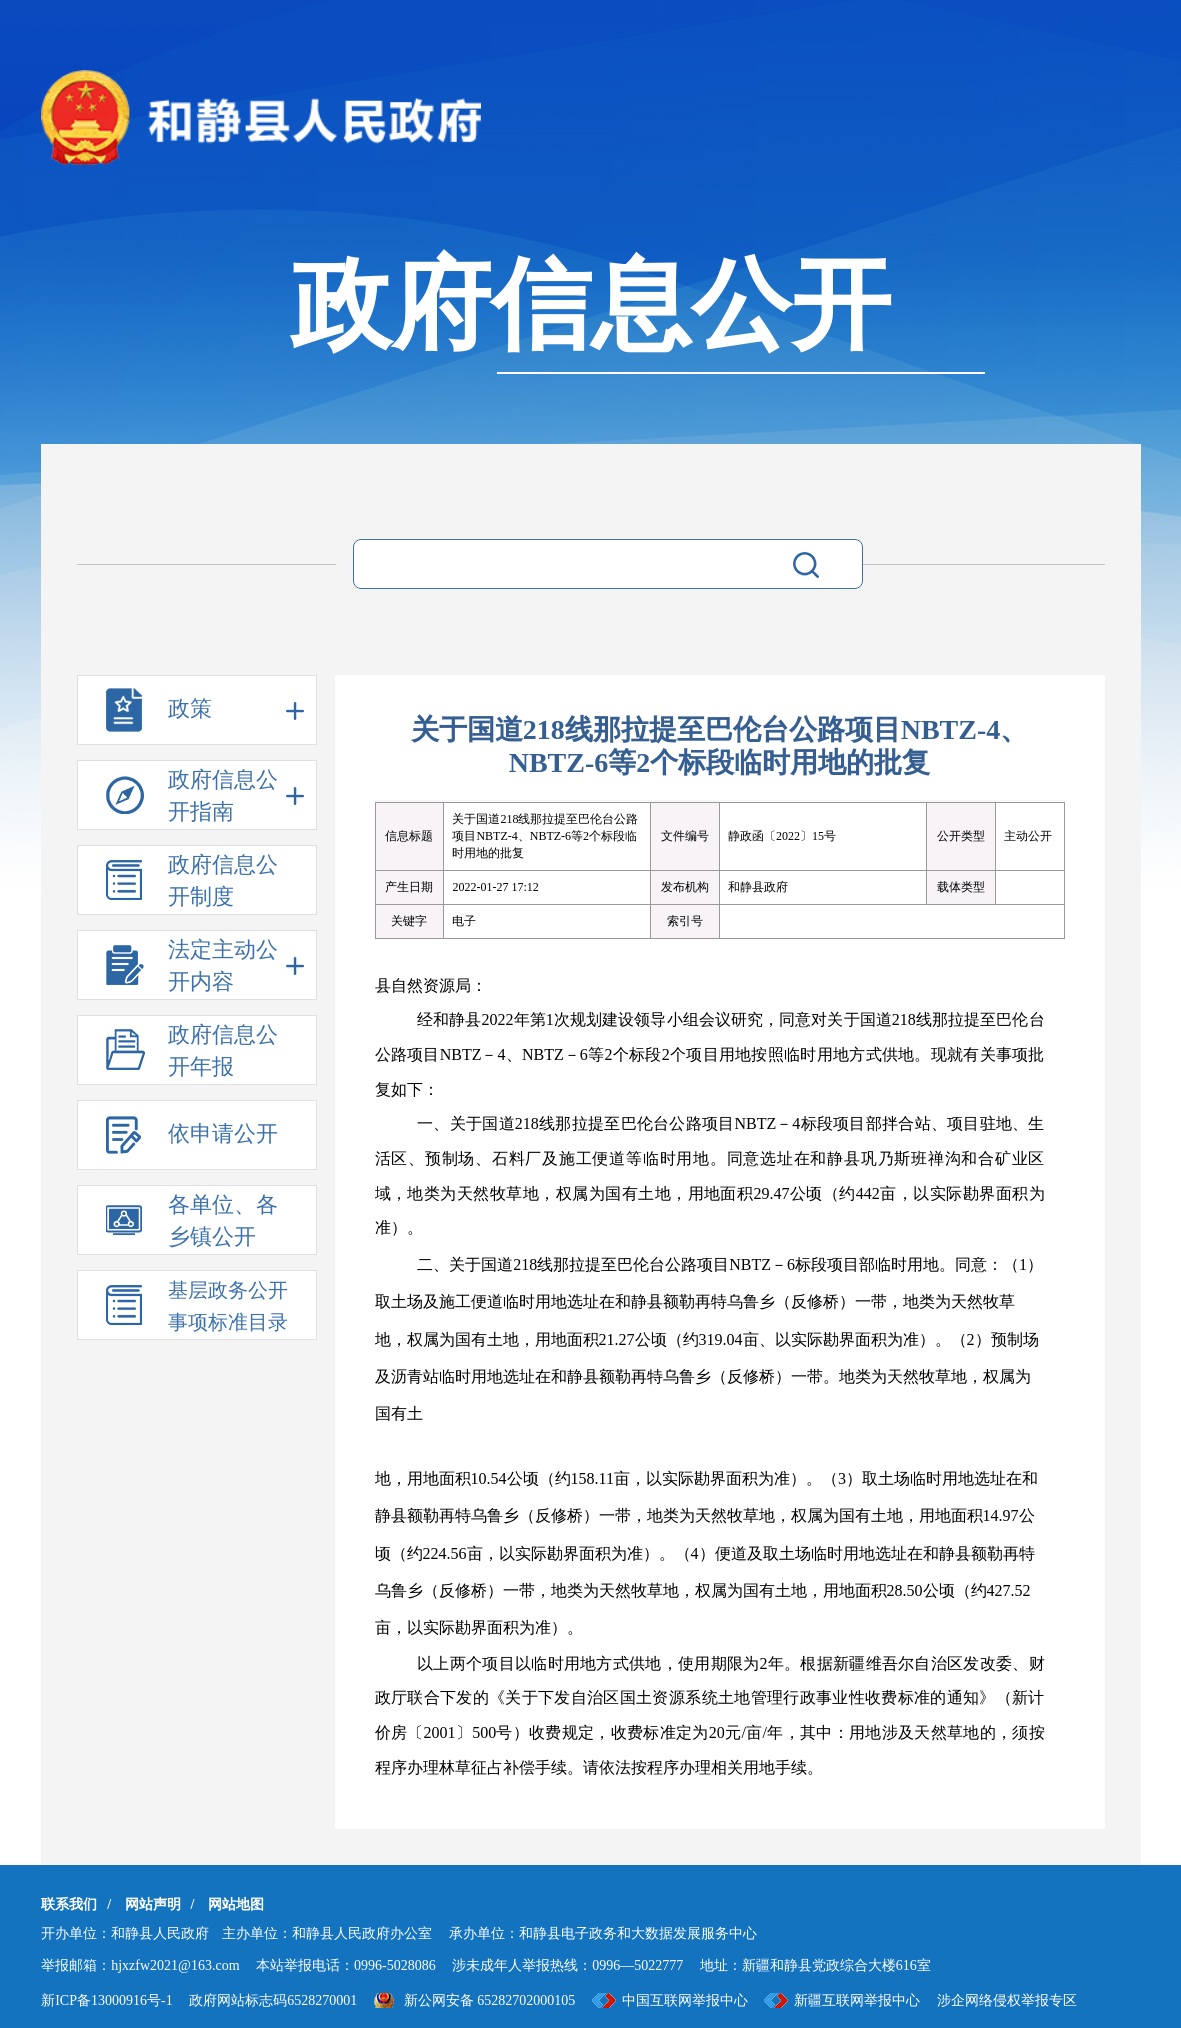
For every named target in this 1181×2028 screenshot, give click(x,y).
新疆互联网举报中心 (857, 2000)
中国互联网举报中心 (685, 2000)
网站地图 (236, 1904)
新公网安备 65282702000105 (490, 2000)
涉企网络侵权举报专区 (1007, 2000)
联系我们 (69, 1904)
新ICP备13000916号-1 (106, 2000)
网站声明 (153, 1904)
